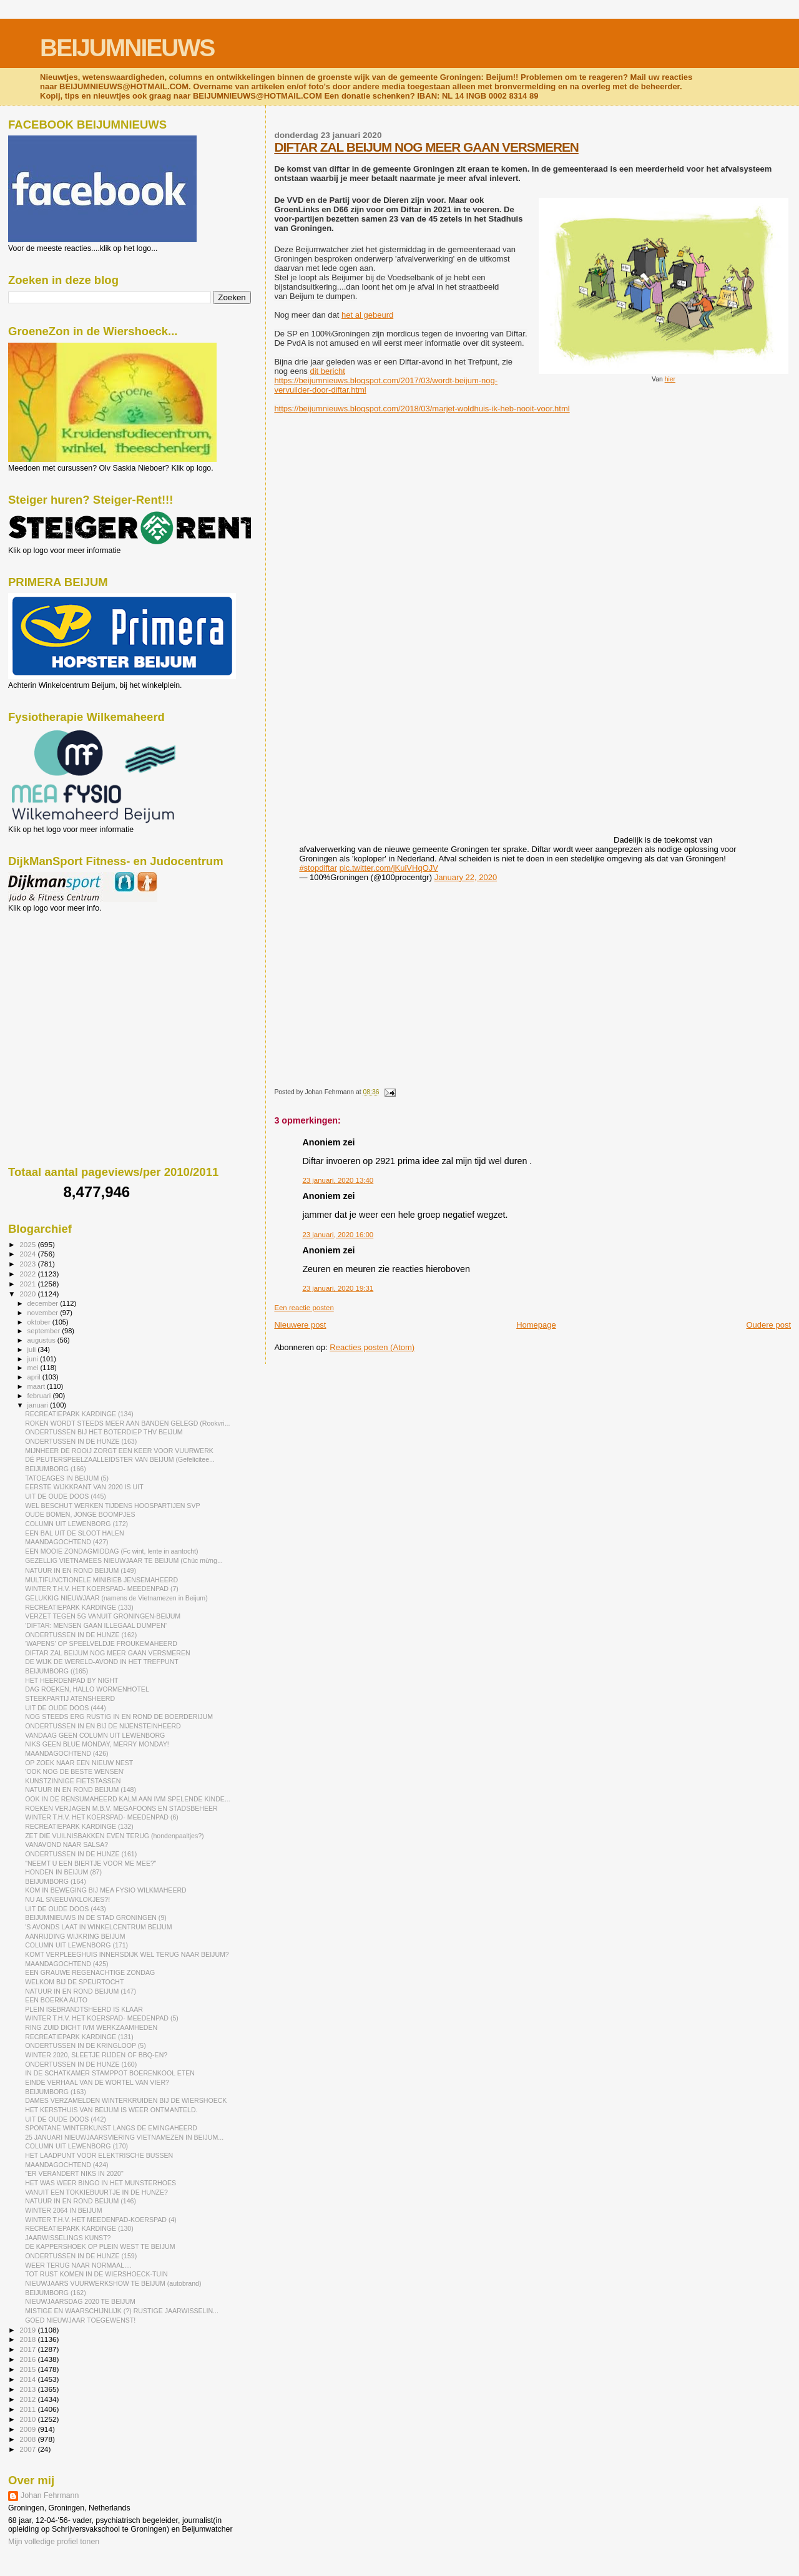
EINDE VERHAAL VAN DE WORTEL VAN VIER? (97, 2082)
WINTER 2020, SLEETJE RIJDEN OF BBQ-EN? (96, 2055)
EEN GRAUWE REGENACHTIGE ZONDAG (90, 1972)
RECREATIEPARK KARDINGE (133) (79, 1607)
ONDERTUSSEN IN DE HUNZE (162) (81, 1634)
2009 (28, 2429)
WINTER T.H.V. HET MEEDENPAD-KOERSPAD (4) (101, 2219)
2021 (28, 1284)
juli (32, 1349)
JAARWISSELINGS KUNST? (67, 2237)
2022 (28, 1274)
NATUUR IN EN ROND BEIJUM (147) (80, 1991)
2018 (28, 2339)
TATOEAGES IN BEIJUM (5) (67, 1478)
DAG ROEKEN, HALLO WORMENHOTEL (87, 1689)
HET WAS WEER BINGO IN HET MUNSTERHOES (100, 2183)
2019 (28, 2330)
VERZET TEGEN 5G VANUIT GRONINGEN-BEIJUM (102, 1616)
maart (37, 1386)
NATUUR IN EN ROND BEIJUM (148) (80, 1789)
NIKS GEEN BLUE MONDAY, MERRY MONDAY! (97, 1744)
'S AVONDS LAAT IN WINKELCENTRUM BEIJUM (98, 1927)
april (34, 1377)
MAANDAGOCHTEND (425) (66, 1963)
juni (33, 1359)
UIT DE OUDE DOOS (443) (65, 1908)
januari (39, 1405)
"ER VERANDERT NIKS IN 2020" (74, 2173)
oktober (39, 1322)
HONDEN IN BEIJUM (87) (63, 1872)
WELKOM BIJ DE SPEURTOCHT (74, 1982)
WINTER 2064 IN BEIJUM (63, 2210)
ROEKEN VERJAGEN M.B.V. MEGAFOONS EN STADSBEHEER (121, 1808)
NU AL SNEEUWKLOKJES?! (67, 1899)
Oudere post (768, 1325)
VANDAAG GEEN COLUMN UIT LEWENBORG (95, 1735)
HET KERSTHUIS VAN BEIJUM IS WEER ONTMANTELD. (111, 2109)
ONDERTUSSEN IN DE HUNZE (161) (81, 1854)
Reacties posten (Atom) (372, 1347)
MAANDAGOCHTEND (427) (66, 1541)
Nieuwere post (300, 1325)
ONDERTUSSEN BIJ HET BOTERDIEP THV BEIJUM (104, 1432)
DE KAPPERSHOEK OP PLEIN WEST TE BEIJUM (100, 2246)
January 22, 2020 (465, 877)
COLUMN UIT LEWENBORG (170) (76, 2146)
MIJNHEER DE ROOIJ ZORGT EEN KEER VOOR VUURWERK (119, 1450)
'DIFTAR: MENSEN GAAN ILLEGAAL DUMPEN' (96, 1625)
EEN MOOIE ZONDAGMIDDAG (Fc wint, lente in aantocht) (111, 1551)
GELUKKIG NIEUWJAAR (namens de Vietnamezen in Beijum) (116, 1598)
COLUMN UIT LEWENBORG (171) (76, 1945)
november (44, 1312)
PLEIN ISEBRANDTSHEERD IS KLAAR (84, 2009)
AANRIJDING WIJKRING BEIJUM (75, 1936)
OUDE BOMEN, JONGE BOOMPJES (80, 1514)
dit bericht (327, 371)
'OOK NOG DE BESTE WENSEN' (74, 1771)
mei (34, 1367)
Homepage (536, 1325)
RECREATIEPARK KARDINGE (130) (79, 2228)
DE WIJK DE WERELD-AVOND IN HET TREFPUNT (102, 1661)
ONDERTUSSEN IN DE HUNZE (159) (81, 2256)
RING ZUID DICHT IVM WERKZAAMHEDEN (91, 2027)
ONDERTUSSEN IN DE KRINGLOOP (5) (85, 2045)
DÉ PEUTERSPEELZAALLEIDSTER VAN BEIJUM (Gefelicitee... (120, 1459)
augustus (42, 1340)
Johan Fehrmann (50, 2495)
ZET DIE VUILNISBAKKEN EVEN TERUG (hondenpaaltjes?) (114, 1835)
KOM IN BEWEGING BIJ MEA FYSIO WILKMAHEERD (106, 1890)
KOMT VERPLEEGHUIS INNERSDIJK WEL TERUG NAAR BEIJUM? (127, 1954)
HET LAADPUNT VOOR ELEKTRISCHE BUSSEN (99, 2155)
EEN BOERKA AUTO (56, 2000)
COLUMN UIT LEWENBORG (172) (76, 1523)
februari (40, 1395)
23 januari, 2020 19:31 (337, 1288)
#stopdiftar (318, 868)
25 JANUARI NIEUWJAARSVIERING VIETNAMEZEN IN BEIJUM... (124, 2137)
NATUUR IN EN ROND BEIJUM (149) (80, 1570)
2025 (28, 1244)
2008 (28, 2439)
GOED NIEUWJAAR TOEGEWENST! (80, 2320)
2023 (28, 1264)
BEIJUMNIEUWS (127, 47)
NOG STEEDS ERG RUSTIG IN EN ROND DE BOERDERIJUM (119, 1716)
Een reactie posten (303, 1307)
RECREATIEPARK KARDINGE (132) (79, 1826)
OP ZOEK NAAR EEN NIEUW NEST (79, 1762)
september (44, 1331)
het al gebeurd (367, 315)
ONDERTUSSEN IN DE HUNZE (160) (81, 2064)
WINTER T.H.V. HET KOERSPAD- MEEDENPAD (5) (102, 2018)
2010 (28, 2419)
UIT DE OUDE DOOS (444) (65, 1708)
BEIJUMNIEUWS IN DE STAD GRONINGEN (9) (96, 1917)
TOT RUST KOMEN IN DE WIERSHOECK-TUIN (96, 2274)
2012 (28, 2399)
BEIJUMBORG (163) (55, 2091)
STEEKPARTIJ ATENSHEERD (70, 1698)
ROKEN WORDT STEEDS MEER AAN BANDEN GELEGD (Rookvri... (127, 1423)
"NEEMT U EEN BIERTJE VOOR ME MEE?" (91, 1863)
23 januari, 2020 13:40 (337, 1180)
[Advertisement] (64, 980)
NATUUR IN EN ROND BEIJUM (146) (80, 2201)
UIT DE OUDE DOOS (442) (65, 2119)
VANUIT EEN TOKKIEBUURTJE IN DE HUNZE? (96, 2192)
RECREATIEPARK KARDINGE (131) (79, 2036)
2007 (28, 2449)
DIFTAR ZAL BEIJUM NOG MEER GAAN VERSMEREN (426, 147)
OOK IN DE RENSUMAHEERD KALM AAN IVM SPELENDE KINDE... (127, 1799)
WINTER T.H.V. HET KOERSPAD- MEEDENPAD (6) (102, 1817)
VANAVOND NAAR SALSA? (66, 1844)
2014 (28, 2379)
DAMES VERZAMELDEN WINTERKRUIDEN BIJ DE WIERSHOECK (126, 2100)
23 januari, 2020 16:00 (337, 1234)
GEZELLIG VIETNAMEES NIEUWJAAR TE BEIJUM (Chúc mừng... (124, 1560)
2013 (28, 2389)
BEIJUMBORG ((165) (56, 1671)
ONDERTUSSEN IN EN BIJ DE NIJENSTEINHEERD (103, 1726)
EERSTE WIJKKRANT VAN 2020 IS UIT (84, 1487)
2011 (28, 2409)
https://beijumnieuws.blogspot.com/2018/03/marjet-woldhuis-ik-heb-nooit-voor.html (421, 408)
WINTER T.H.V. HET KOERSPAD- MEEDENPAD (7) (102, 1588)
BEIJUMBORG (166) (55, 1468)
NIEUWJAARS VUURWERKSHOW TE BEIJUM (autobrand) (113, 2283)
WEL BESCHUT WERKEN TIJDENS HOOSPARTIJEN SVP (112, 1505)
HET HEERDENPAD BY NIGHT (71, 1680)
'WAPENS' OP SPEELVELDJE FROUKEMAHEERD (101, 1643)
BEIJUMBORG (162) (55, 2292)
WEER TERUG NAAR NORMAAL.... (78, 2265)
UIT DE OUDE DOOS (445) (65, 1496)
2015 (28, 2369)
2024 (28, 1254)
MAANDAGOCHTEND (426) (66, 1753)
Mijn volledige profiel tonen (53, 2541)
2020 (28, 1294)
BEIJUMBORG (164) (55, 1881)
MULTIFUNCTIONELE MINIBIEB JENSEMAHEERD (101, 1580)
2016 (28, 2359)
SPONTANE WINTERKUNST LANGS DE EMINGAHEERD (111, 2128)
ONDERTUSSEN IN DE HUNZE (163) (81, 1441)
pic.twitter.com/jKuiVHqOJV (389, 868)
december (44, 1303)
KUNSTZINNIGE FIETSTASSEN (72, 1781)
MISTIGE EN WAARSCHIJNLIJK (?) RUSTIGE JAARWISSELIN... (121, 2310)
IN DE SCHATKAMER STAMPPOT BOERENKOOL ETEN (110, 2073)
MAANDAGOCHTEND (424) (66, 2164)
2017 (28, 2349)
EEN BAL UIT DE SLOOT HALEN (74, 1533)
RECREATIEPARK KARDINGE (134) (79, 1414)
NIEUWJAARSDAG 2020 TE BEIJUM (80, 2301)
